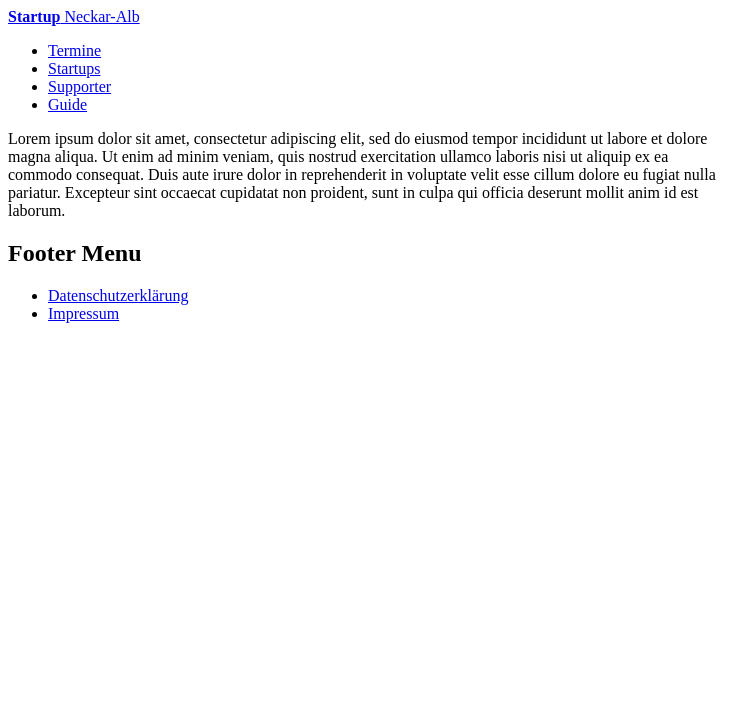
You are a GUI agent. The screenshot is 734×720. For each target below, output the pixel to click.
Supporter (79, 86)
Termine (74, 50)
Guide (67, 104)
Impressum (83, 313)
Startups (74, 68)
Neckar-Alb (74, 16)
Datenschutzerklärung (118, 295)
